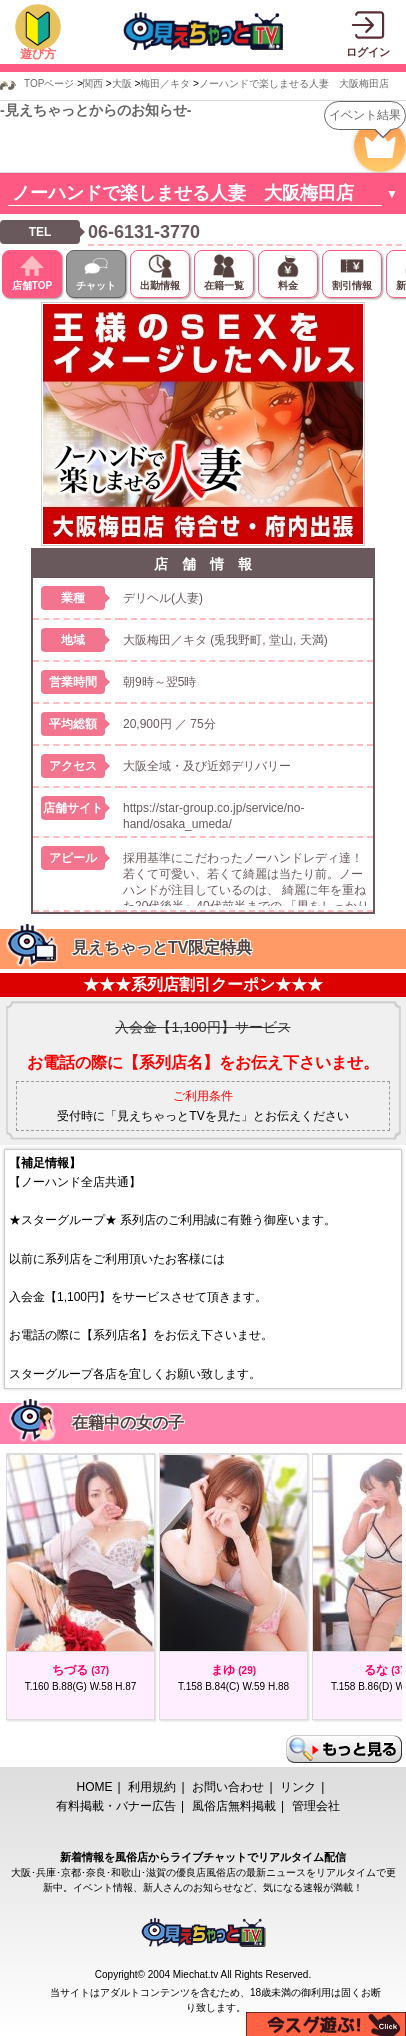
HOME (95, 1787)
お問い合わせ (228, 1787)
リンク (298, 1787)
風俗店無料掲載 (234, 1806)
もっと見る (344, 1749)
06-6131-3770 (144, 232)
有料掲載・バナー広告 (116, 1806)
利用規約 (152, 1787)
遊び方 (38, 54)
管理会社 (316, 1806)
